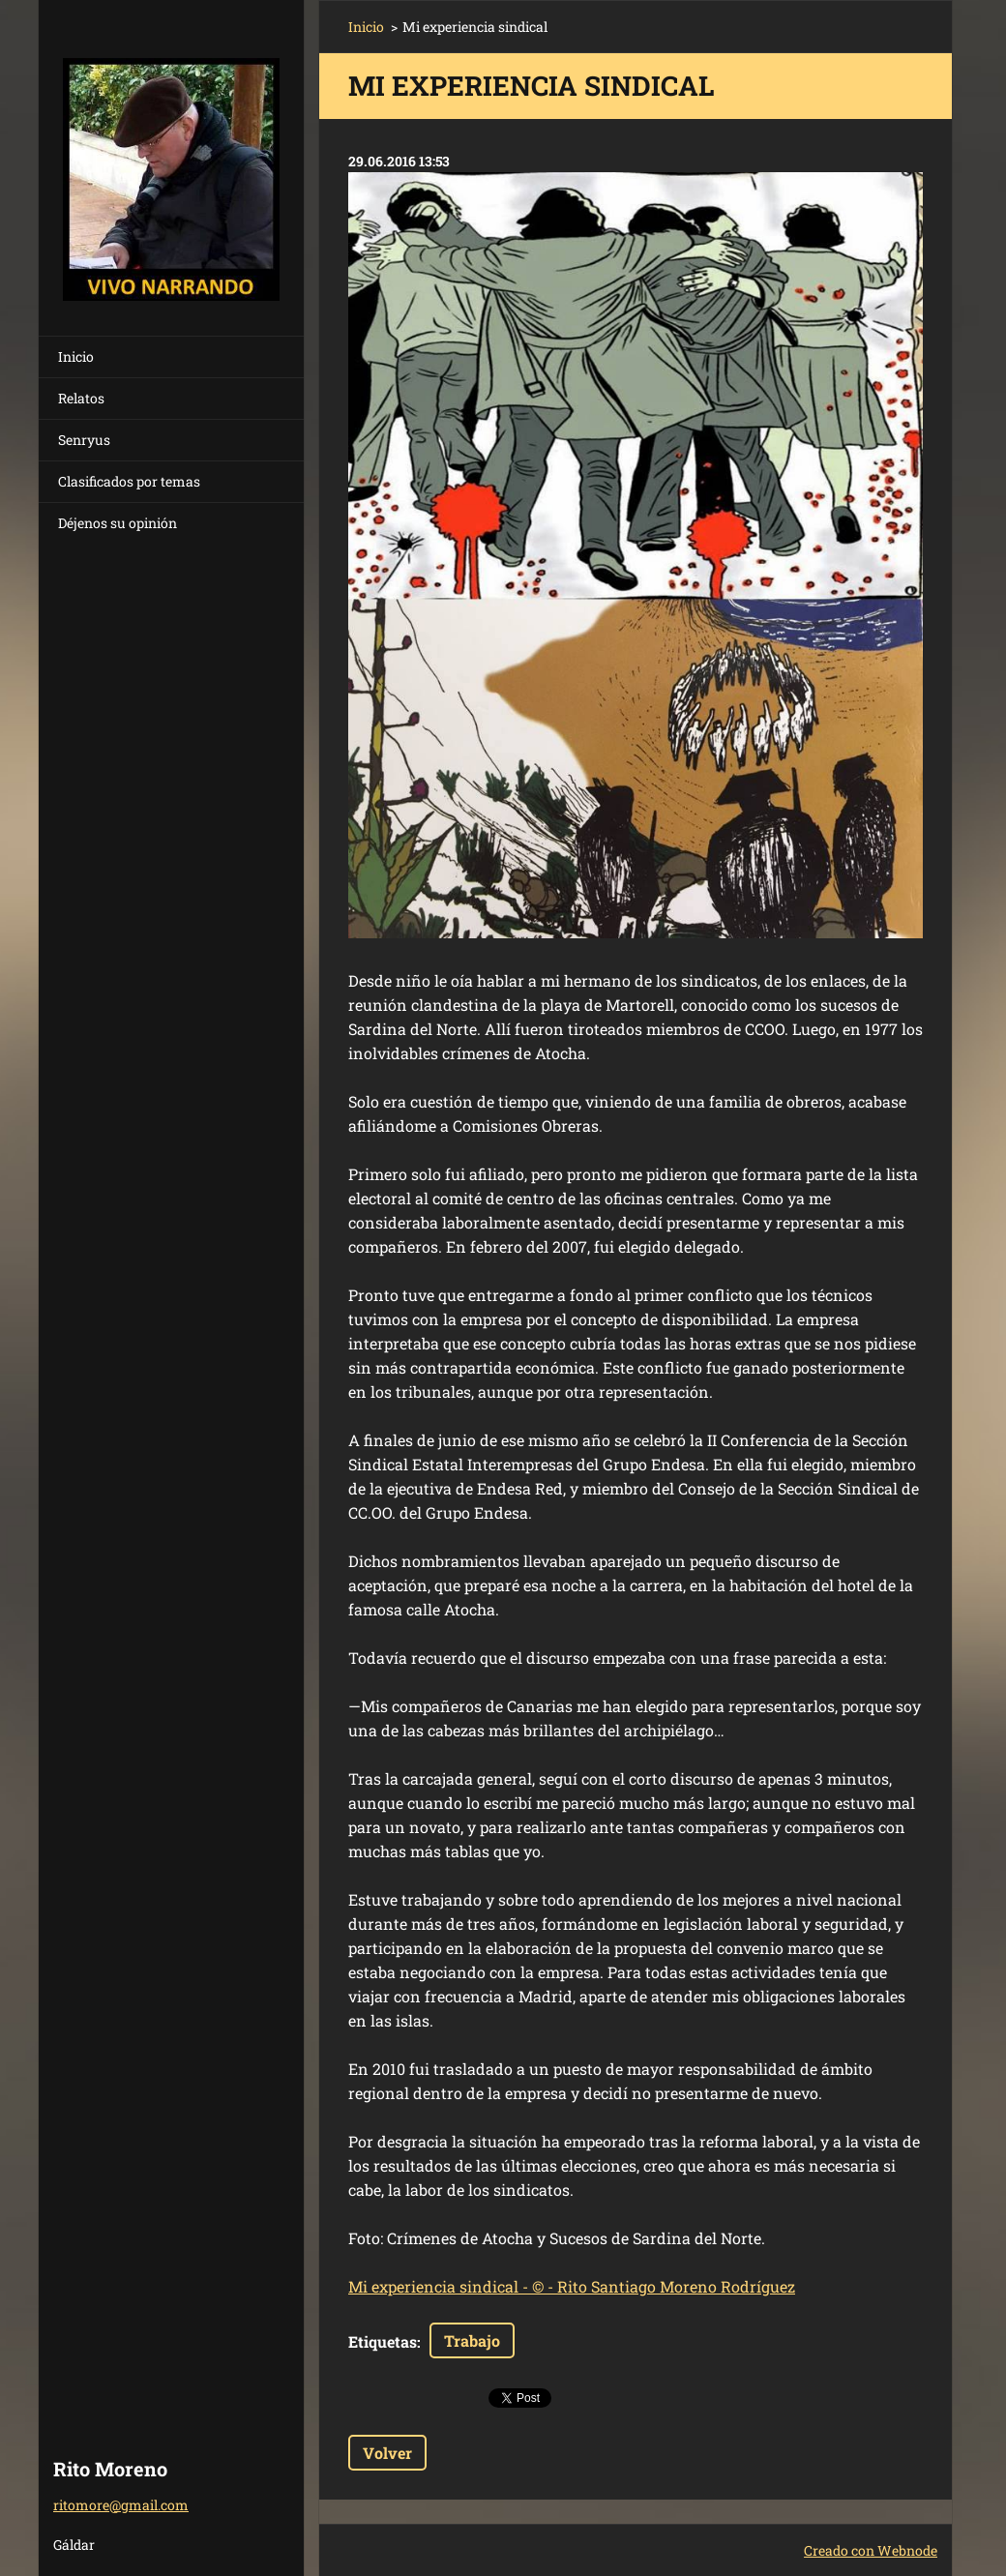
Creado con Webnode (870, 2550)
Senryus (84, 439)
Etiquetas (382, 2341)
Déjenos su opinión (117, 523)
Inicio (76, 356)
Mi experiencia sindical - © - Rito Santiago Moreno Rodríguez (571, 2286)
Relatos (81, 398)
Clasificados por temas (129, 481)
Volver (387, 2453)
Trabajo (472, 2340)
